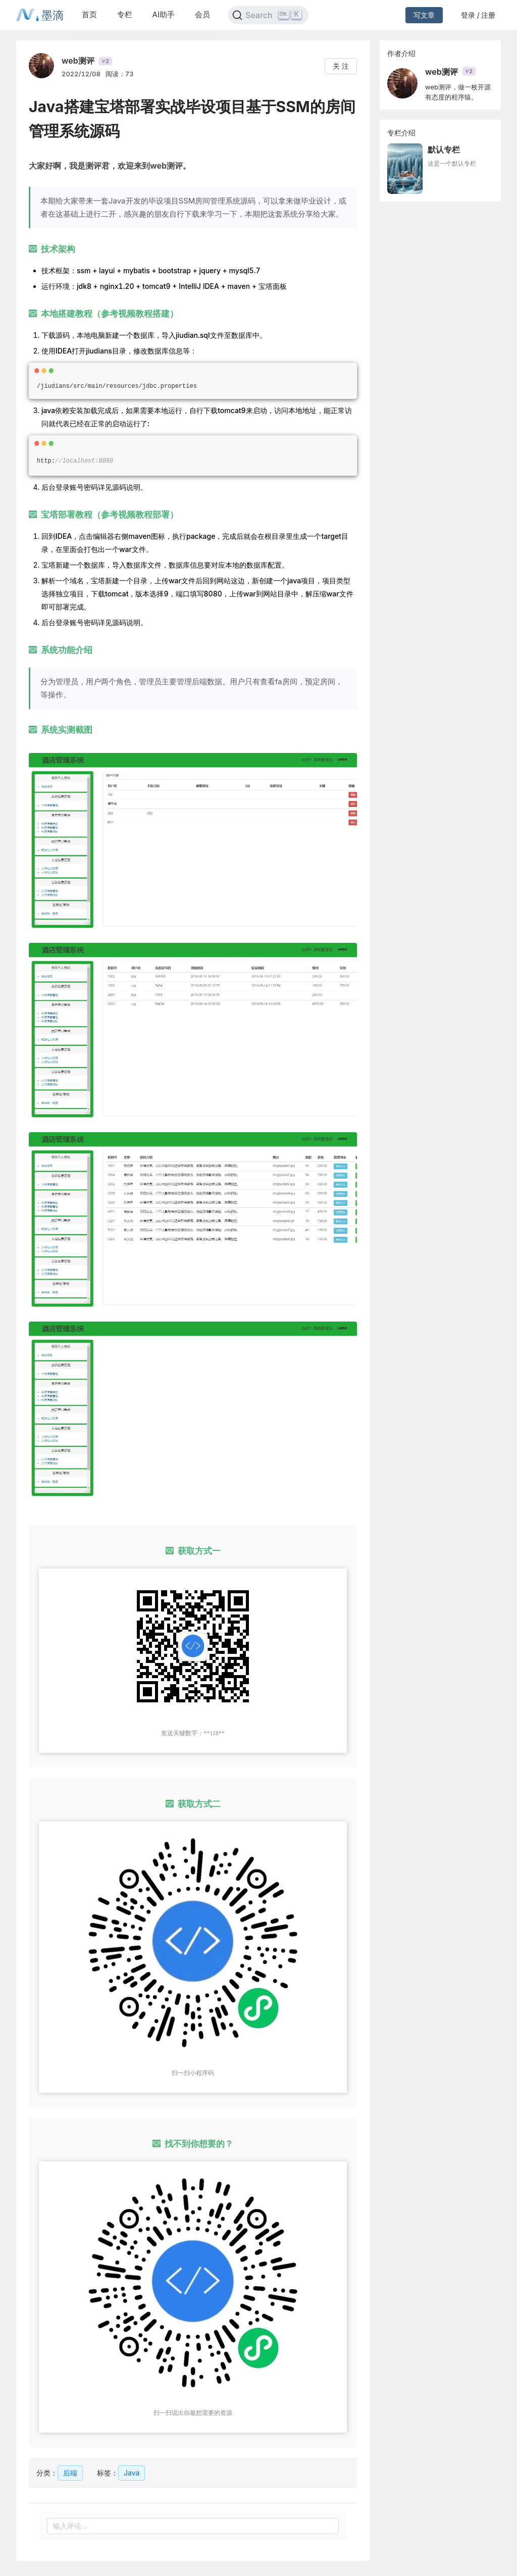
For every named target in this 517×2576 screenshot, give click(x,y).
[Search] (268, 15)
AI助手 (163, 14)
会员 (202, 14)
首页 (89, 14)
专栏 (124, 14)
